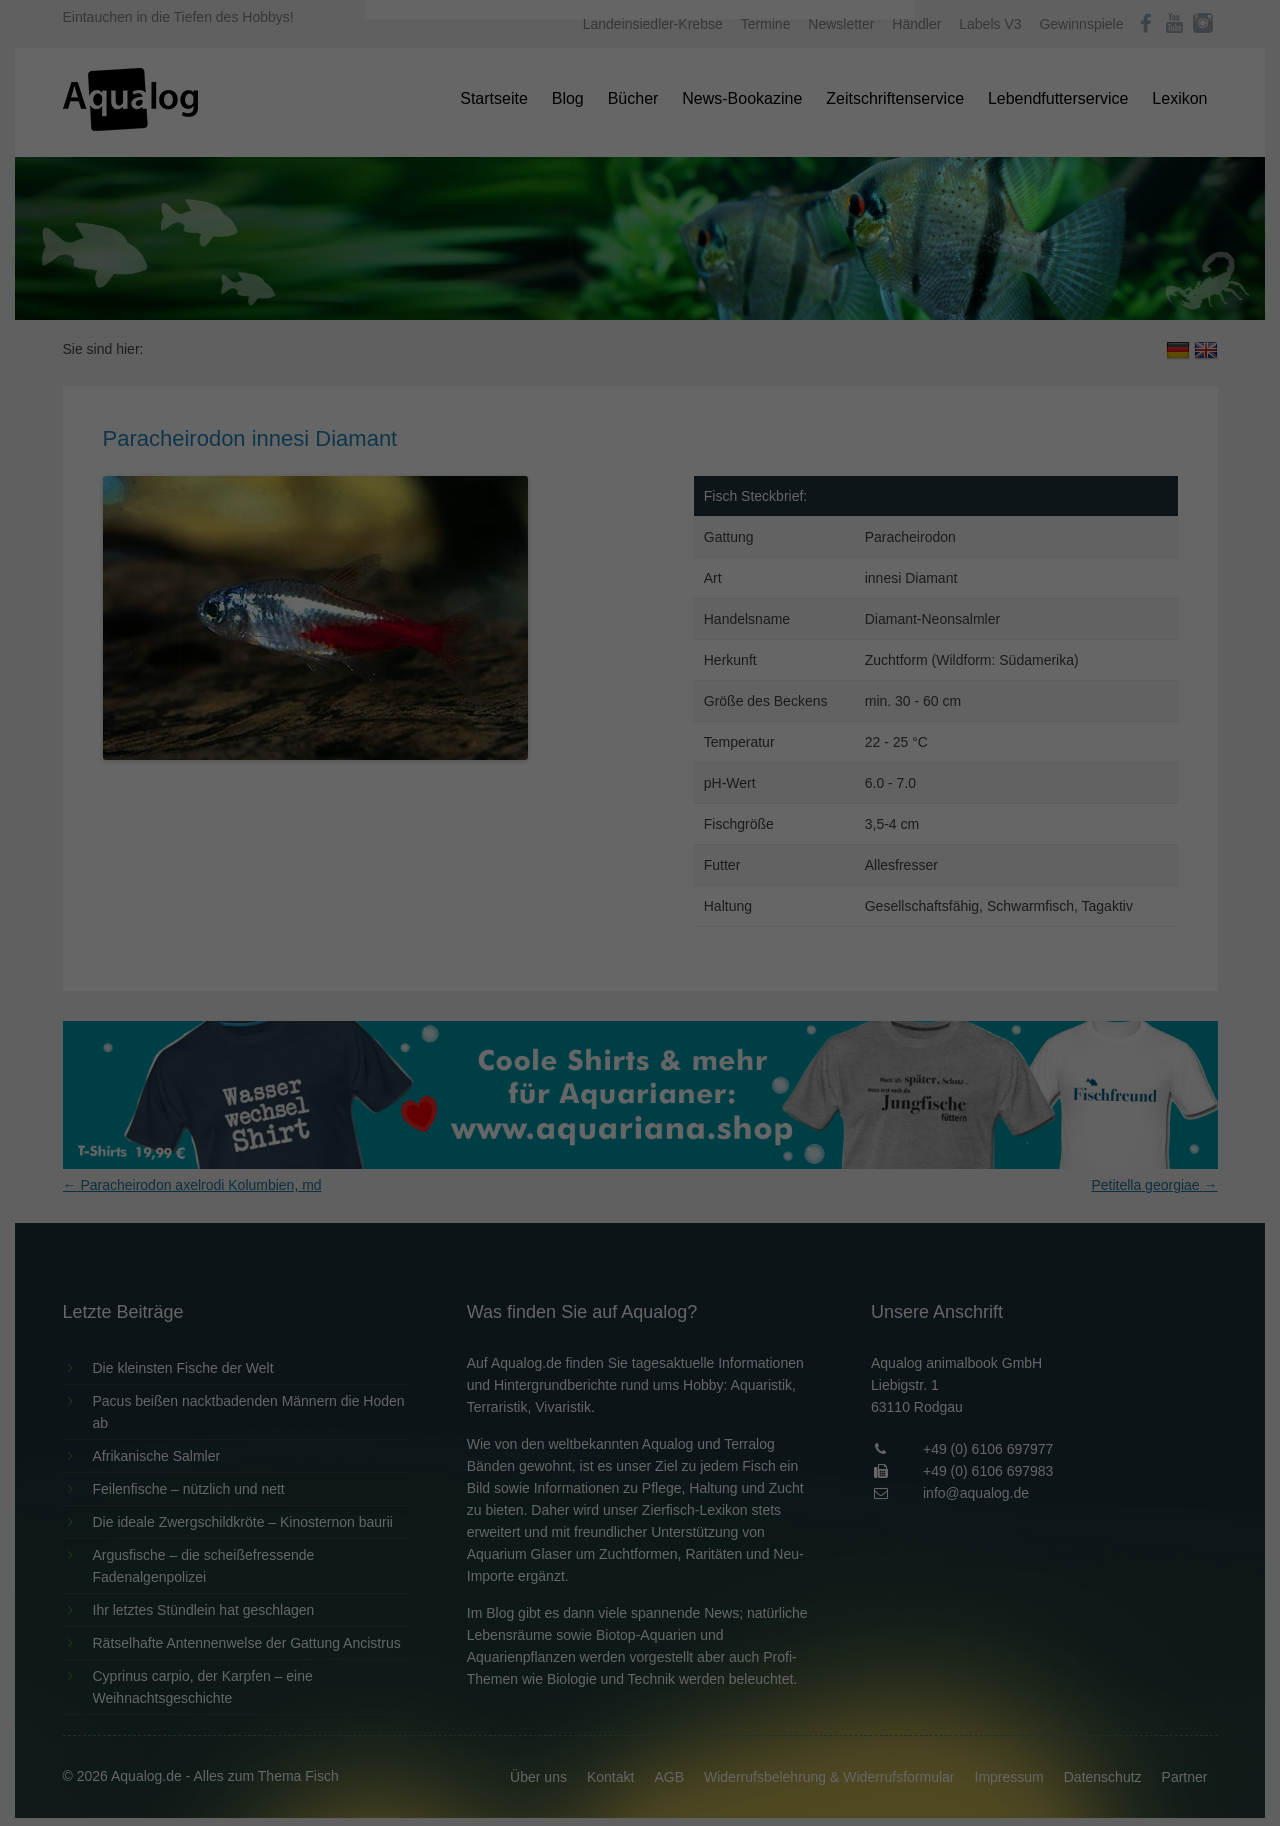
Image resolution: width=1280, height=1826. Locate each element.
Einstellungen (422, 275)
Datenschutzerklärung (514, 256)
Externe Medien (824, 321)
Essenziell (425, 321)
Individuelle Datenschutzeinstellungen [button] (640, 510)
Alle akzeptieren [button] (640, 392)
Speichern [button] (640, 451)
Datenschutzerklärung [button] (680, 554)
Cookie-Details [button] (584, 554)
